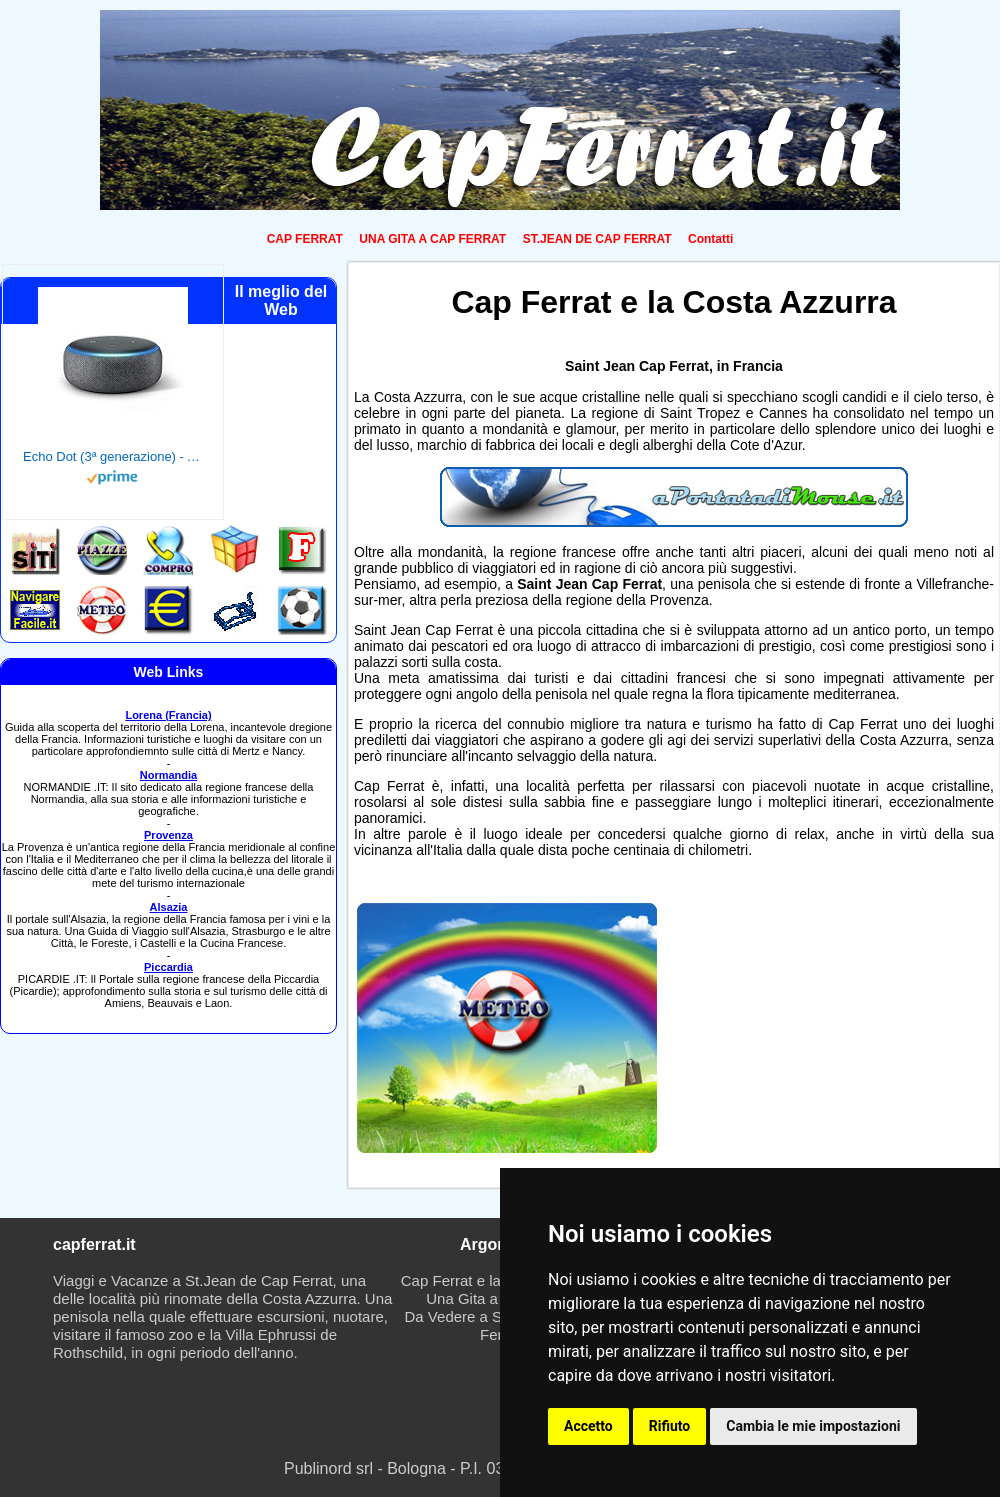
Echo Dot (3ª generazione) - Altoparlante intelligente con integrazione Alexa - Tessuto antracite (113, 456)
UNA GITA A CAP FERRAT (432, 239)
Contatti (710, 239)
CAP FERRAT (305, 239)
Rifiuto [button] (670, 1426)
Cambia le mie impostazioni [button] (813, 1426)
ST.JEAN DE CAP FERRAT (597, 239)
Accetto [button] (588, 1426)
